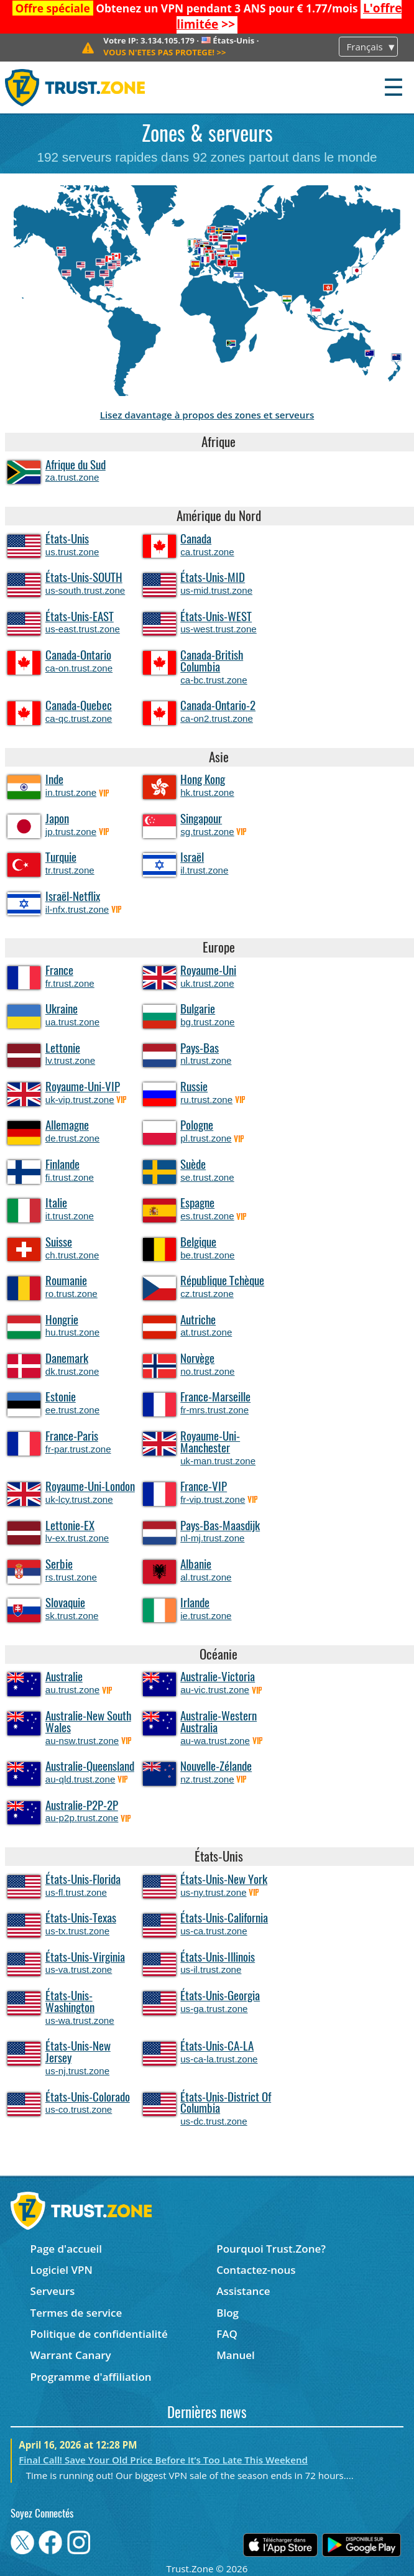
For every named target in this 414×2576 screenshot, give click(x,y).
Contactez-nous (255, 2270)
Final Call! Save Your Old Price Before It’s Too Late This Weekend (163, 2460)
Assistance (243, 2291)
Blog (227, 2313)
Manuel (235, 2355)
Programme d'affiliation (91, 2377)
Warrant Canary (70, 2355)
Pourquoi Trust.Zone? (271, 2248)
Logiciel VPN (61, 2270)
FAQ (226, 2334)
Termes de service (76, 2313)
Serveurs (52, 2291)
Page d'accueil (66, 2248)
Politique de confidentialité (99, 2334)
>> (164, 52)
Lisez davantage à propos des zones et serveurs (207, 415)
